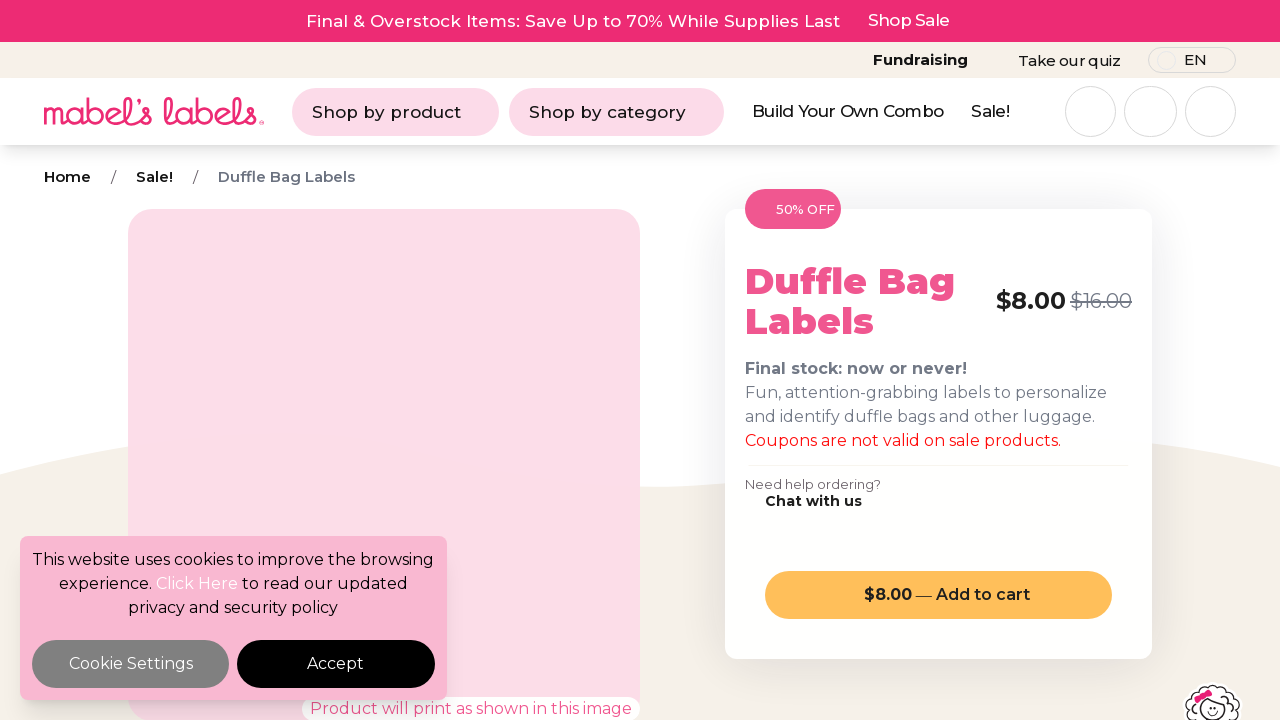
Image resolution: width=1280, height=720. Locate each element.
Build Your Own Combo (847, 111)
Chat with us (813, 501)
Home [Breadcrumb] (67, 176)
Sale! (990, 111)
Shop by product (395, 112)
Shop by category (616, 112)
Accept (335, 663)
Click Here (197, 583)
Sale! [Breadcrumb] (154, 176)
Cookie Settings (131, 663)
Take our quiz (1069, 60)
